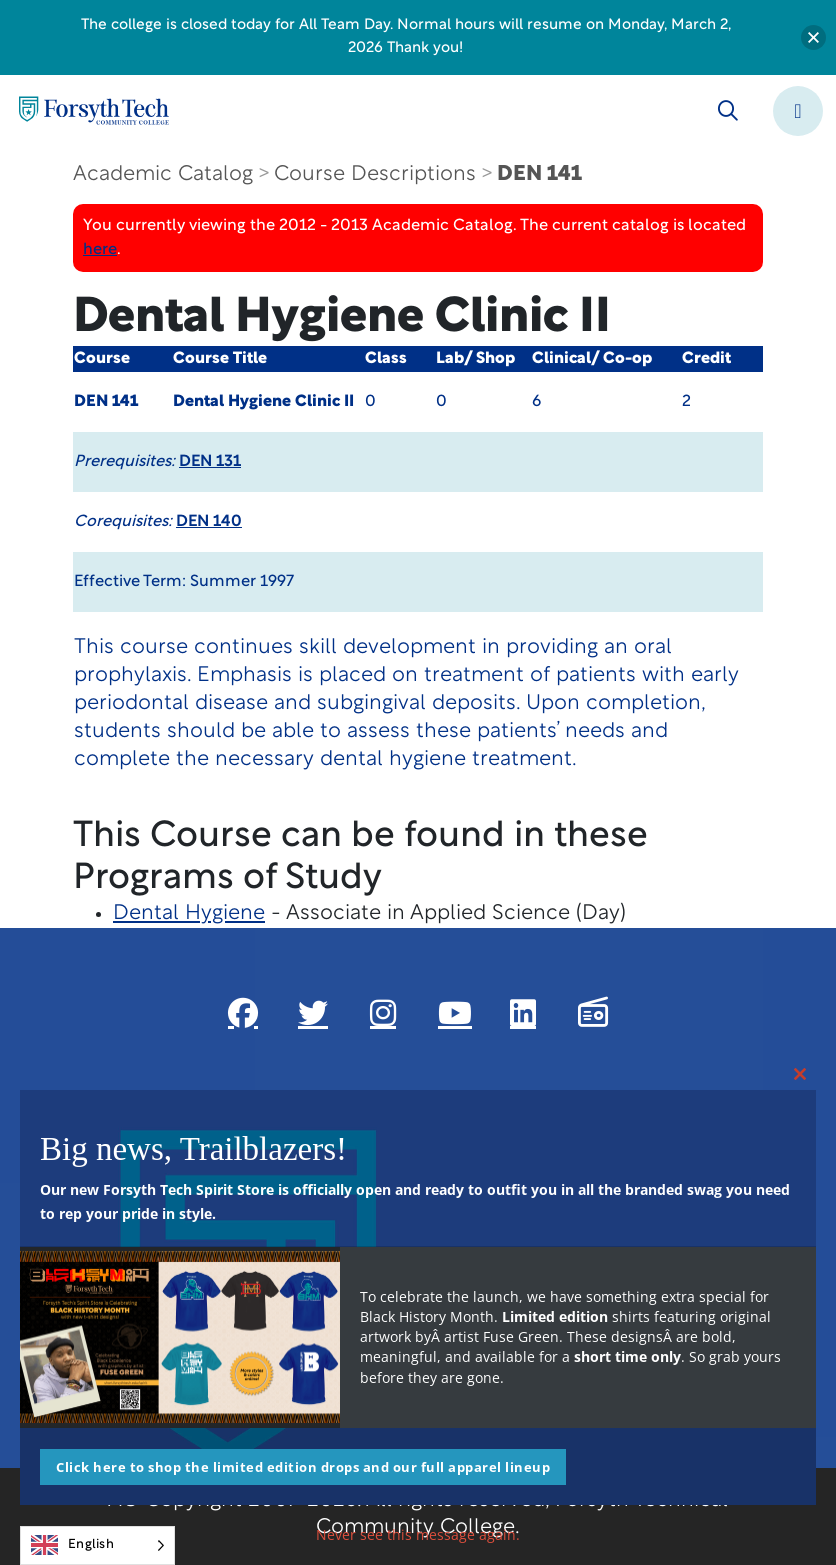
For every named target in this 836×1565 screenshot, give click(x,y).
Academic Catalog (163, 174)
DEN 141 (539, 174)
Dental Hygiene (189, 913)
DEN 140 (209, 522)
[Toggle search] (728, 111)
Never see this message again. (418, 1534)
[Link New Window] (243, 1013)
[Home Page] (94, 110)
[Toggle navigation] (798, 111)
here (100, 250)
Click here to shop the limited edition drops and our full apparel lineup (303, 1467)
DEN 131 (210, 462)
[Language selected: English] (97, 1545)
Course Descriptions (375, 174)
